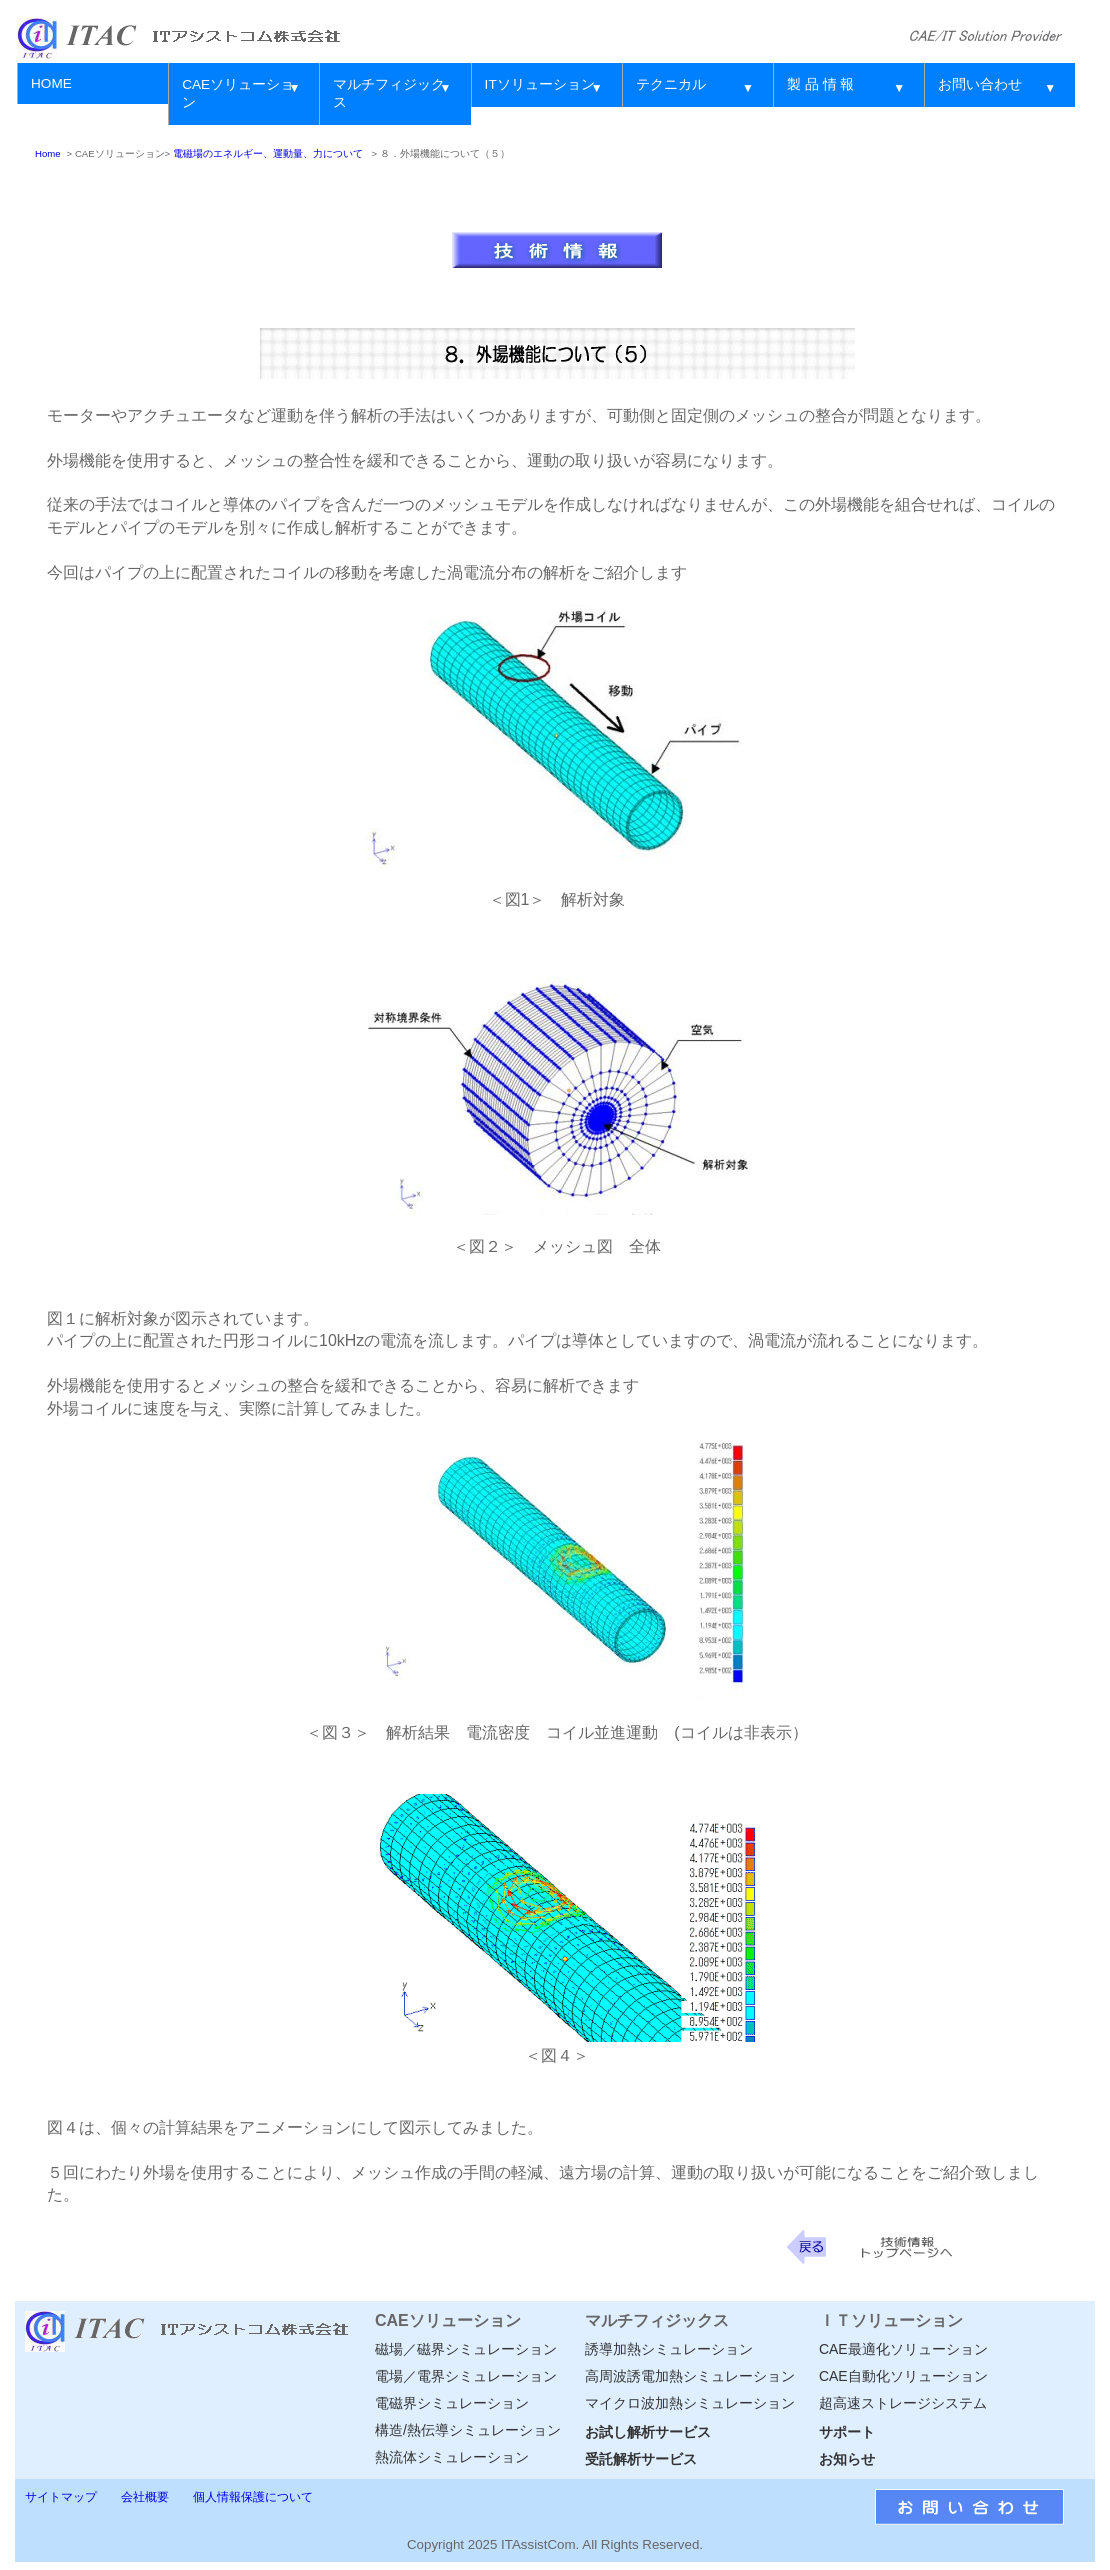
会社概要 (145, 2497)
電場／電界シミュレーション (466, 2376)
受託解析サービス (641, 2459)
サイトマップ (61, 2497)
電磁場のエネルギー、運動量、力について (268, 153)
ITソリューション (540, 84)
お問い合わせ (980, 84)
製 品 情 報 (820, 84)
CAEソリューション (238, 93)
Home (48, 153)
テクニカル (671, 84)
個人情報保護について (253, 2497)
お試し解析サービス (648, 2432)
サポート (847, 2432)
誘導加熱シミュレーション (669, 2349)
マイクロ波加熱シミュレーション (690, 2403)
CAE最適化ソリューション (903, 2349)
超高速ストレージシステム (903, 2403)
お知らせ (847, 2459)
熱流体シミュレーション (452, 2457)
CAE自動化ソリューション (903, 2376)
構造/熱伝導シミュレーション (468, 2430)
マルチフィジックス (389, 93)
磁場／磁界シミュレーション (466, 2349)
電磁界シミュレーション (452, 2403)
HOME (51, 83)
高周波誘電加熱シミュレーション (690, 2376)
